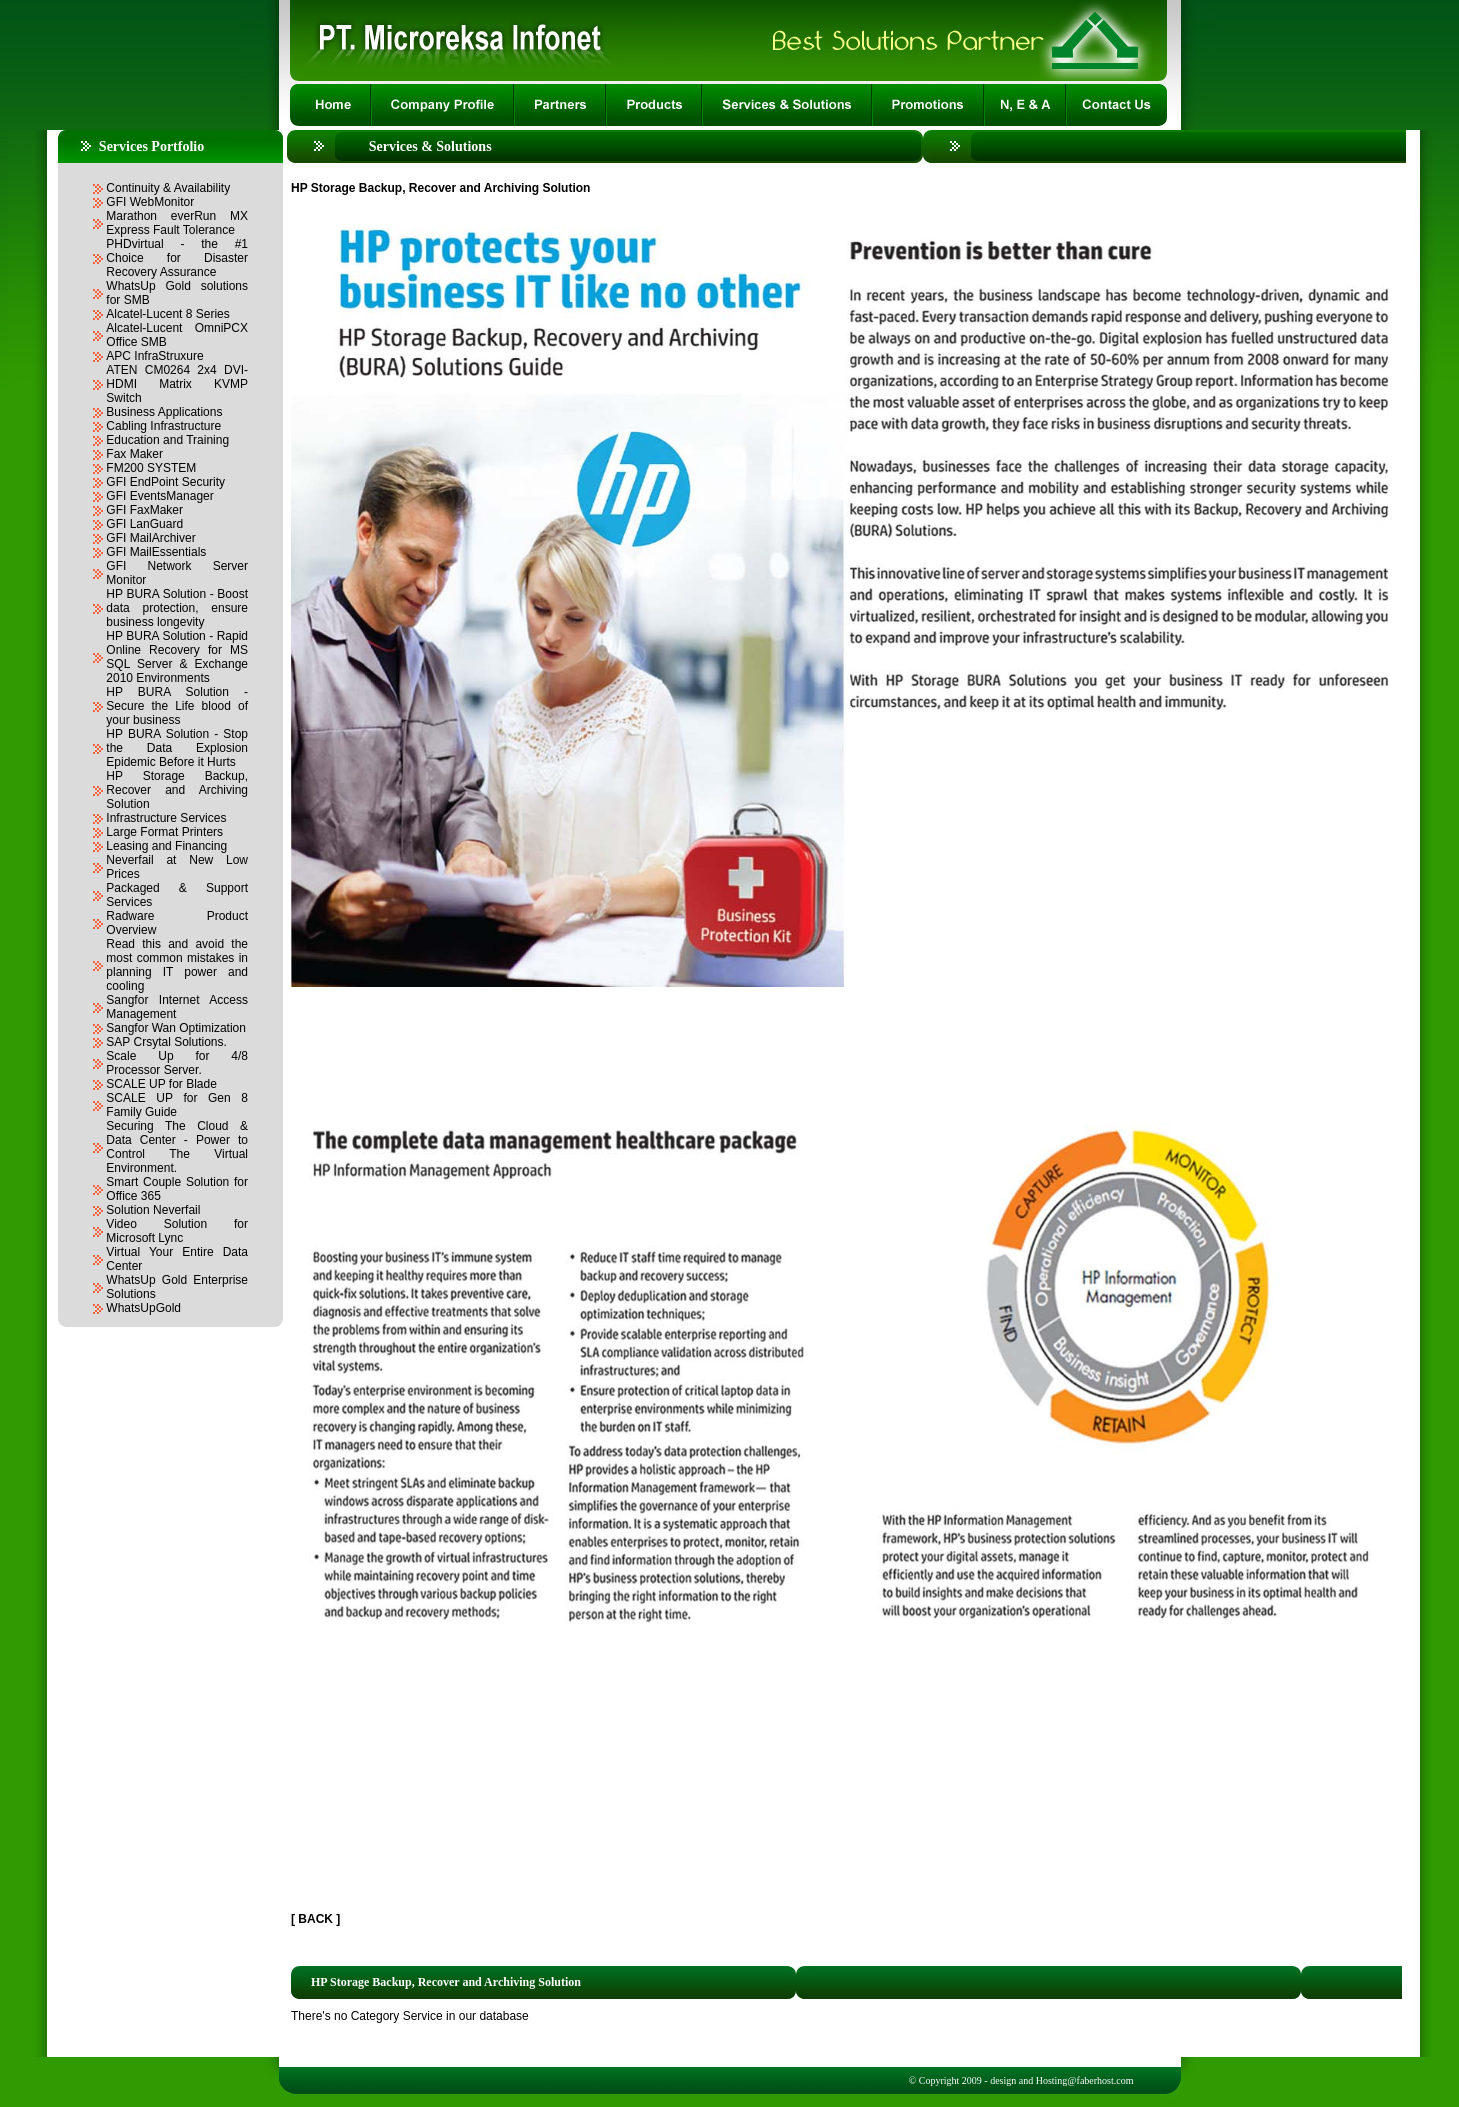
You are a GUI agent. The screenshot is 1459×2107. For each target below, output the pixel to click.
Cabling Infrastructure (163, 426)
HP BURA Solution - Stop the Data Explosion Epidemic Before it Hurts (177, 748)
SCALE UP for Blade (161, 1084)
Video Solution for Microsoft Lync (177, 1231)
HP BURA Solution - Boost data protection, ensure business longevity (177, 608)
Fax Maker (134, 454)
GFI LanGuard (144, 524)
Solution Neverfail (153, 1210)
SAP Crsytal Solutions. (166, 1042)
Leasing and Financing (166, 846)
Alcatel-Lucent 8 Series (167, 314)
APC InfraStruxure (154, 356)
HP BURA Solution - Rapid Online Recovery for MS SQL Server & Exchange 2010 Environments (177, 657)
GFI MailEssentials (156, 552)
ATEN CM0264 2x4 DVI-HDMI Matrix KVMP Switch (177, 384)
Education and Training (167, 440)
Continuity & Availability (168, 188)
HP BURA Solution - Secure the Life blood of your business (177, 706)
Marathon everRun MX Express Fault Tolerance (177, 223)
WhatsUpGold (143, 1308)
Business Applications (164, 412)
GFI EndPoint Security (165, 482)
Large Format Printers (164, 832)
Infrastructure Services (166, 818)
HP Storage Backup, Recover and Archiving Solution (177, 790)
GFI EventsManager (159, 496)
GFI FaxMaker (144, 510)
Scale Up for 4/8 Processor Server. (177, 1063)
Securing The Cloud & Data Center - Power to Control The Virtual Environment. (177, 1147)
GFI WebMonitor (150, 202)
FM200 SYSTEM (151, 468)
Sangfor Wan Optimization (176, 1028)
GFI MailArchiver (150, 538)
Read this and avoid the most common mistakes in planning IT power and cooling (177, 965)
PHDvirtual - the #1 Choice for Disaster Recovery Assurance (177, 258)
